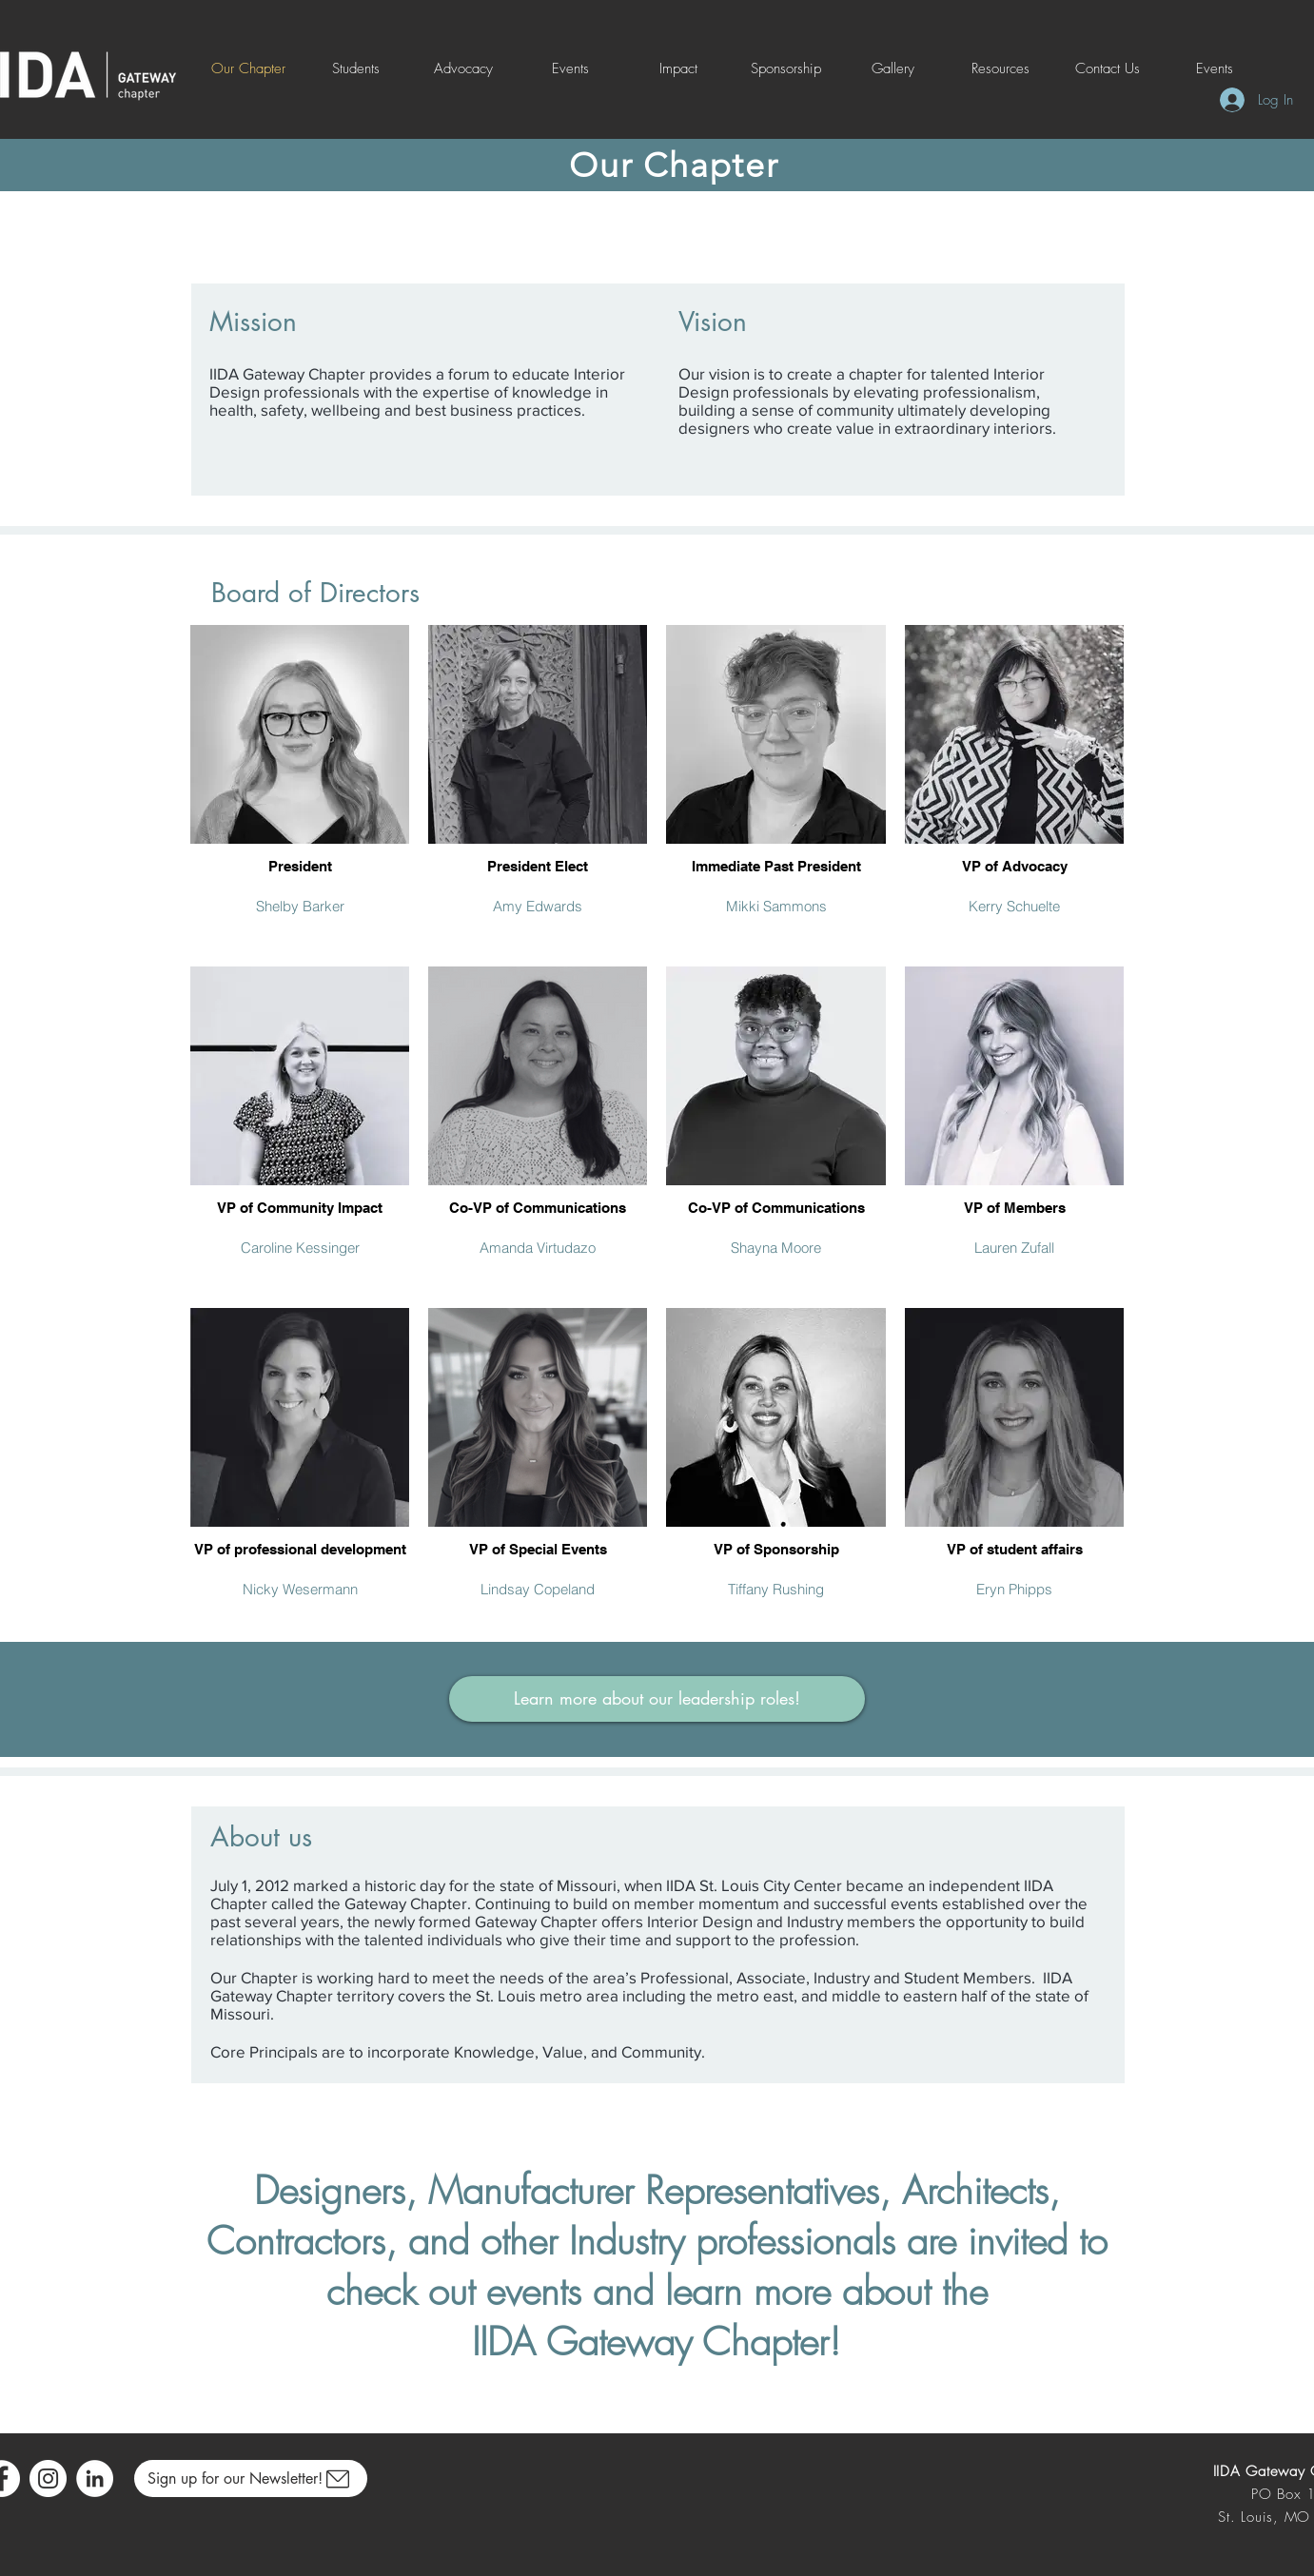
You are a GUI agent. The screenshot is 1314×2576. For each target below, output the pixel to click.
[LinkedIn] (94, 2478)
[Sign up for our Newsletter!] (250, 2478)
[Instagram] (48, 2478)
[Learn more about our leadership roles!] (657, 1699)
